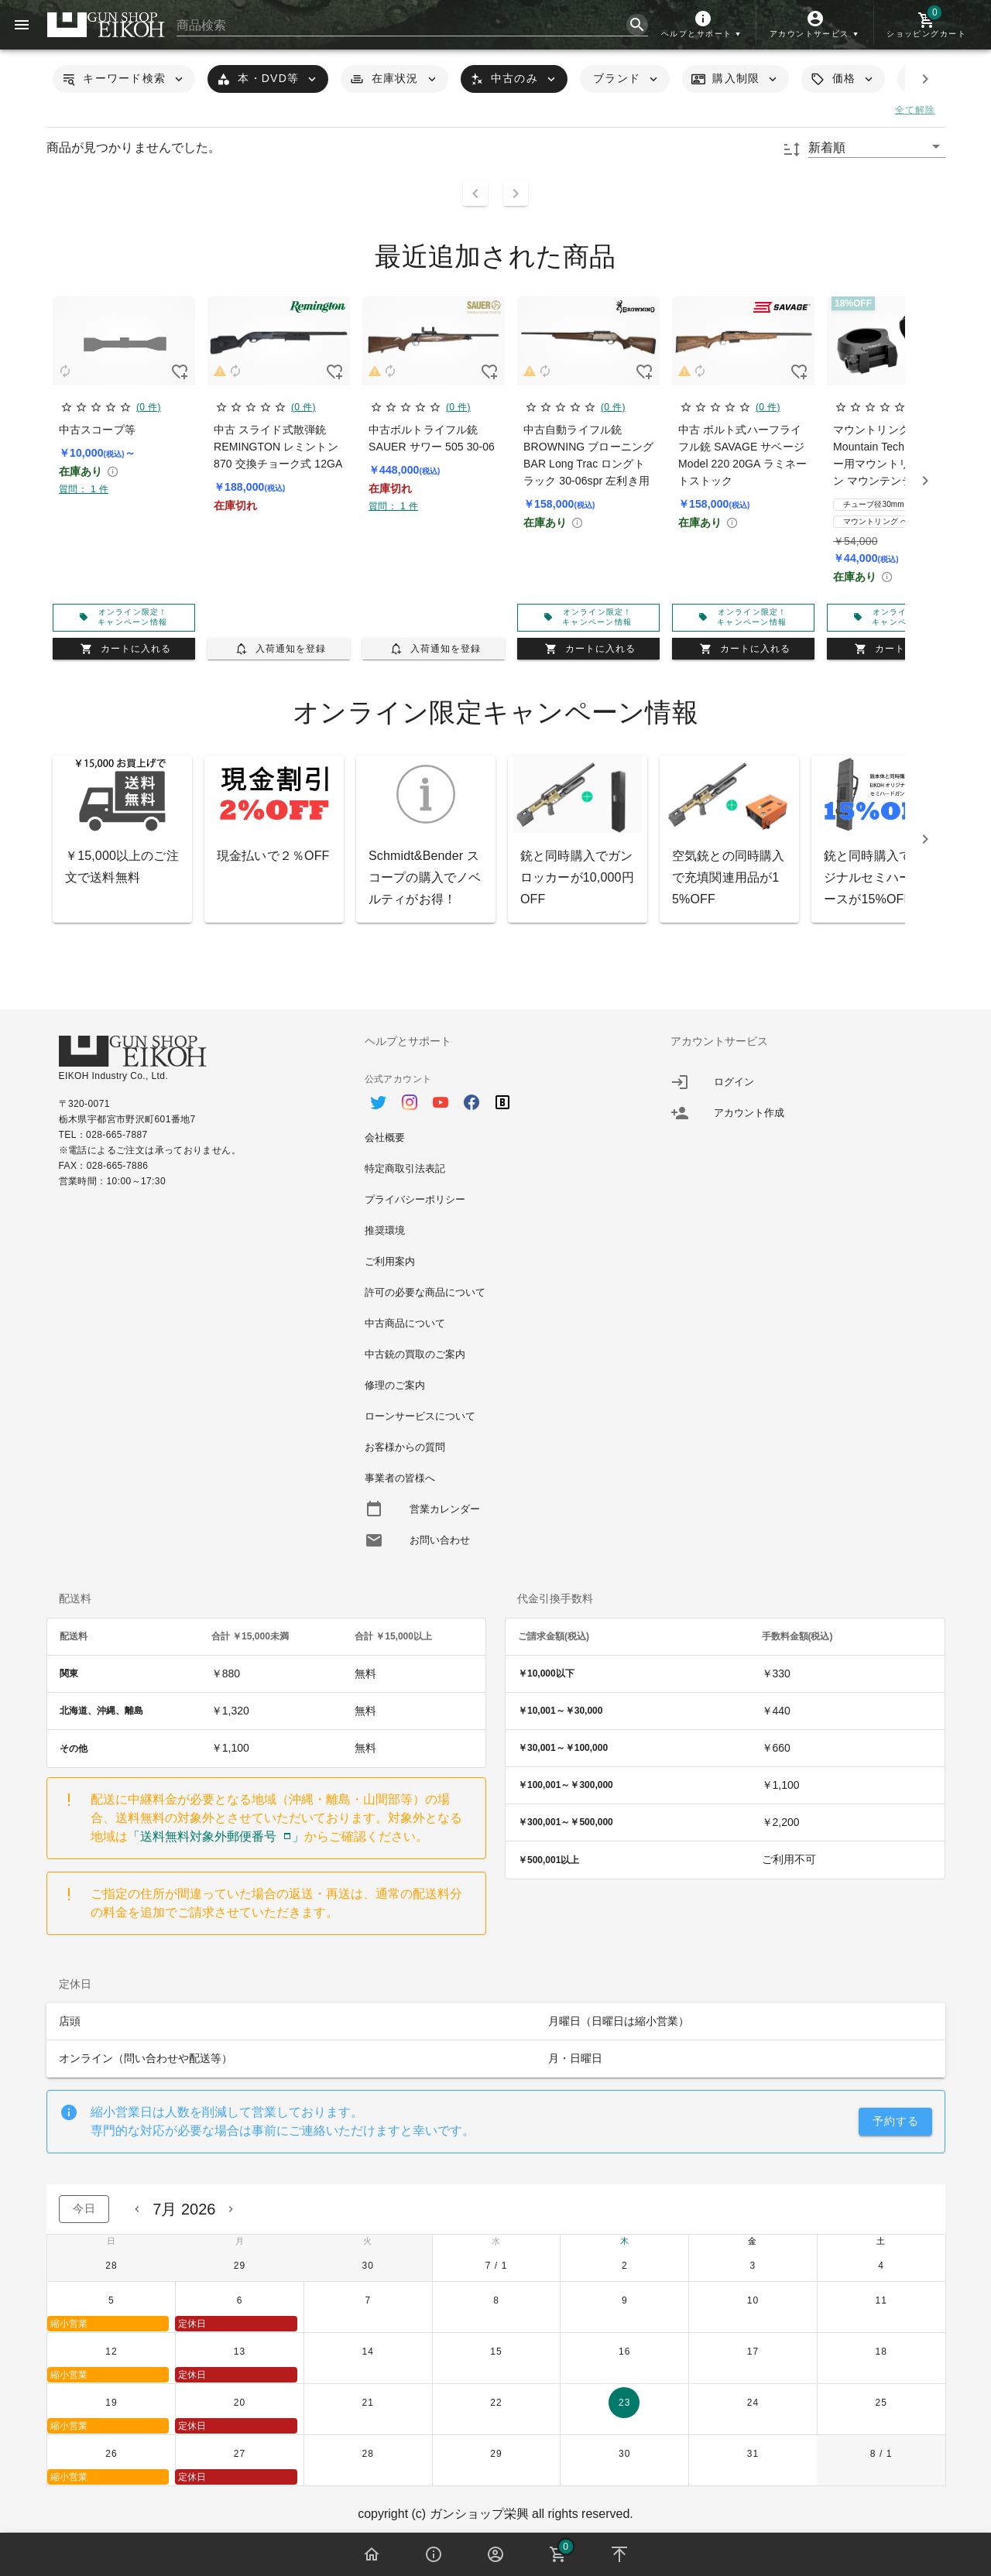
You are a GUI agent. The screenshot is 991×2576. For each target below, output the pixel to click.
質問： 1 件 (83, 489)
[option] (496, 1094)
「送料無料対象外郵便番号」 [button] (216, 1836)
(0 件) (147, 407)
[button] (702, 25)
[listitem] (801, 1082)
